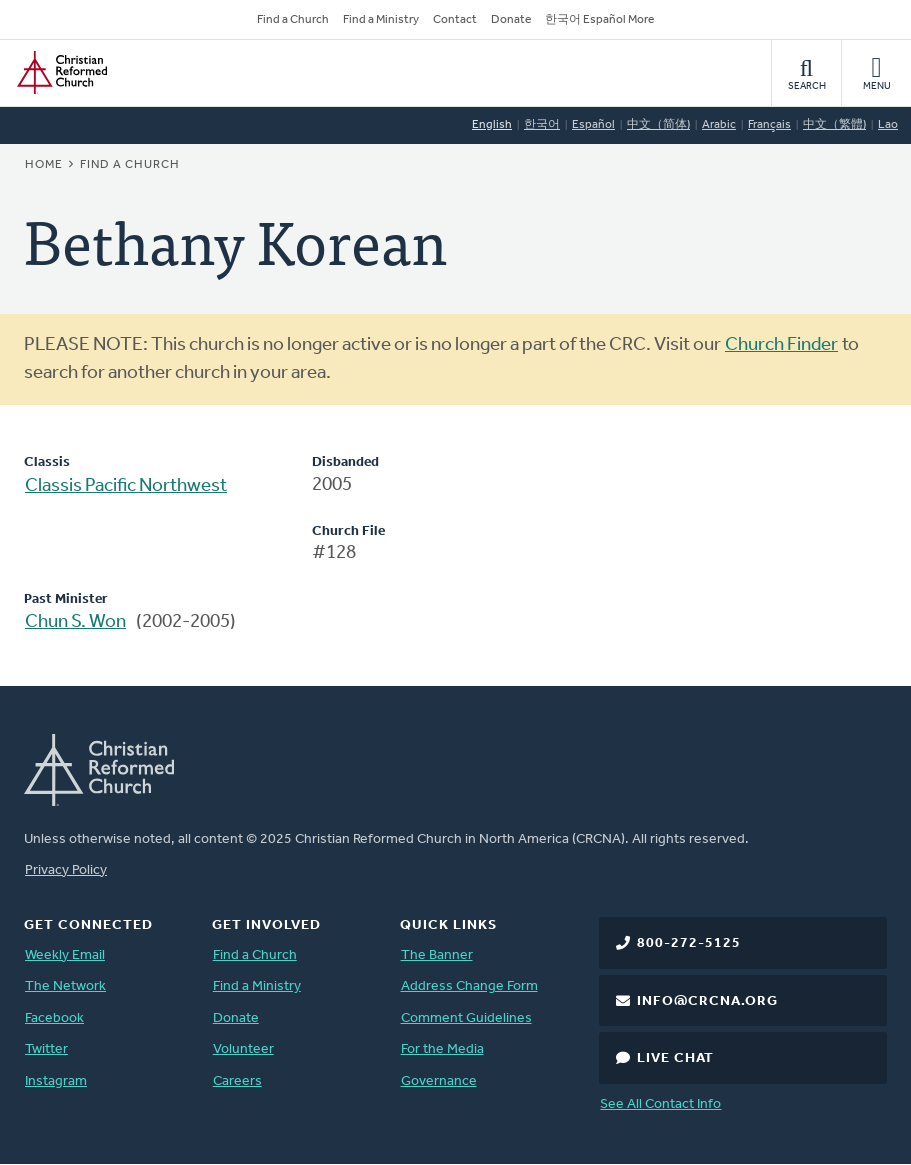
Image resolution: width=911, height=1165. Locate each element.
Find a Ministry (381, 20)
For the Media (442, 1049)
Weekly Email (65, 955)
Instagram (56, 1081)
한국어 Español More (599, 20)
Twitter (46, 1049)
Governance (439, 1081)
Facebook (54, 1018)
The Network (65, 986)
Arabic (719, 125)
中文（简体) (658, 125)
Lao (888, 125)
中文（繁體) (834, 125)
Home (44, 165)
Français (769, 125)
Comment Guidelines (466, 1018)
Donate (511, 20)
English (492, 125)
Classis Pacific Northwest (126, 486)
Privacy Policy (66, 870)
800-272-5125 (689, 943)
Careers (237, 1081)
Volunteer (243, 1049)
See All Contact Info (660, 1104)
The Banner (437, 955)
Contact (455, 20)
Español (593, 125)
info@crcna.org (707, 1001)
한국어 (542, 125)
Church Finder (781, 345)
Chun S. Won (75, 622)
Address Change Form (469, 986)
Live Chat (675, 1058)
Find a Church (293, 20)
